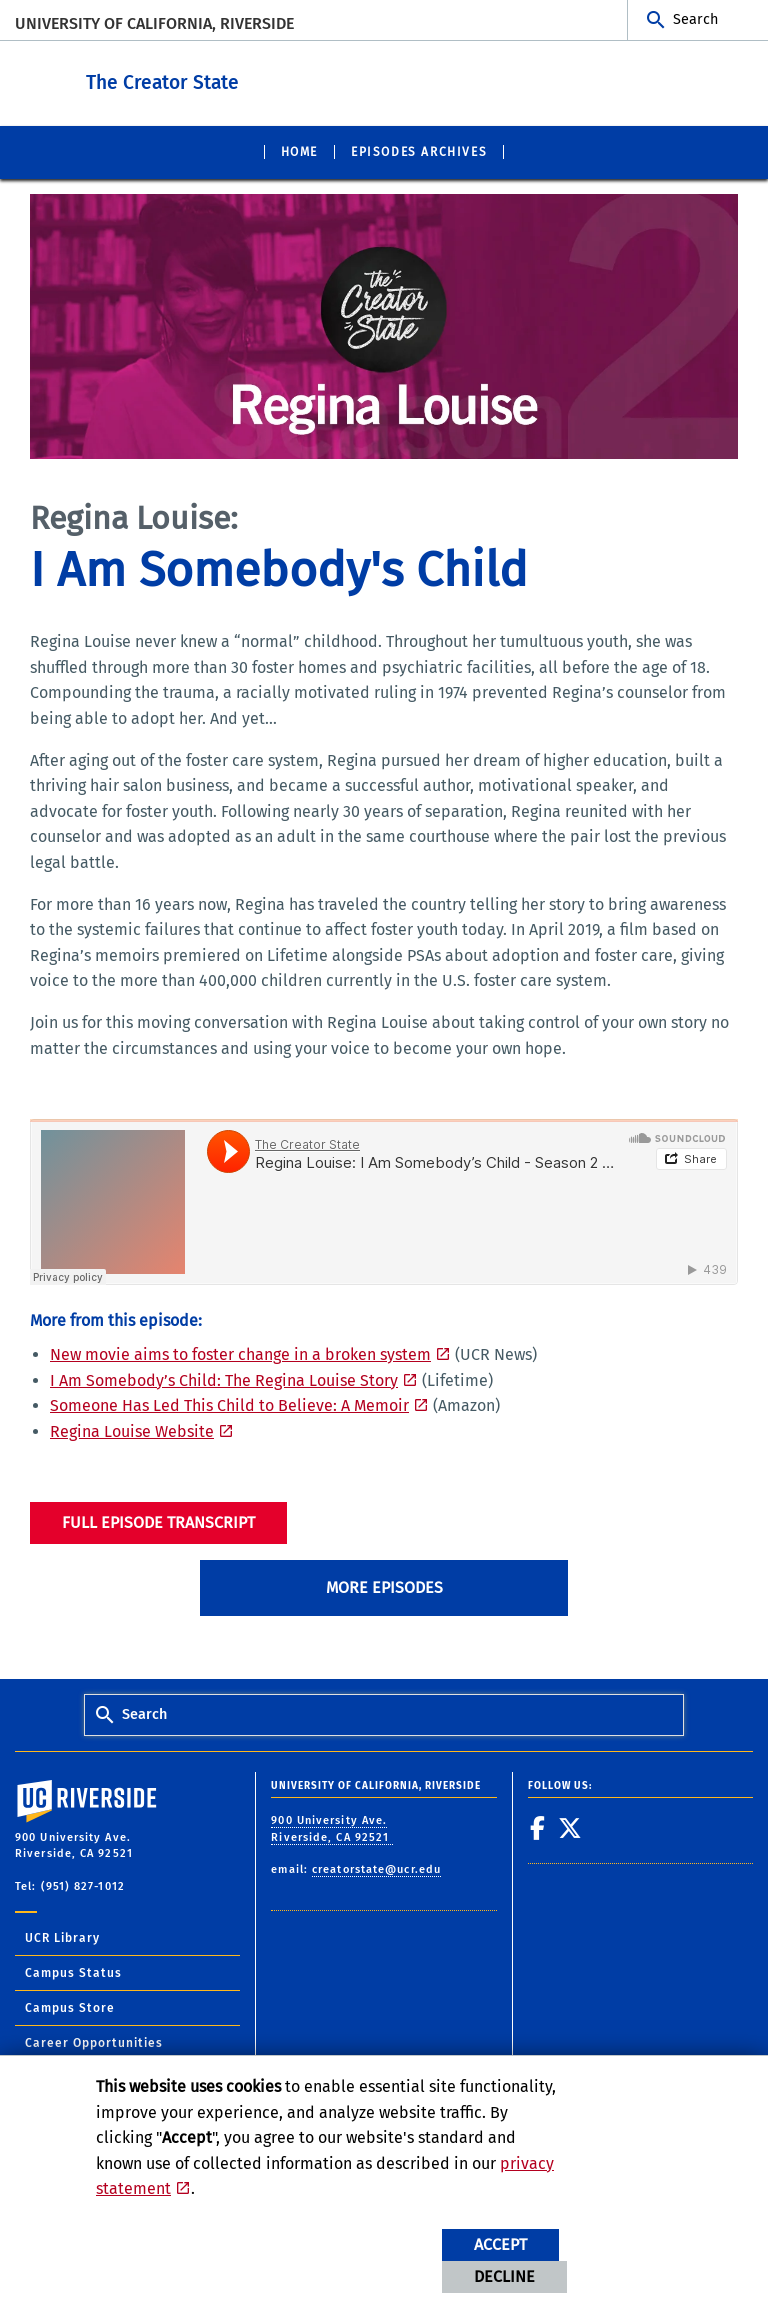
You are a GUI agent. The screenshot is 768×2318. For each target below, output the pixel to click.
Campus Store (70, 2007)
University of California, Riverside (154, 23)
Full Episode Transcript (158, 1521)
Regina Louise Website (132, 1430)
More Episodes (384, 1586)
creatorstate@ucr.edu (376, 1868)
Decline (504, 2276)
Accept (500, 2244)
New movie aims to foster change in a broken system (240, 1353)
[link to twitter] (570, 1827)
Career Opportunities (94, 2042)
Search (695, 19)
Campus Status (73, 1972)
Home (299, 151)
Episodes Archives (419, 151)
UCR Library (62, 1937)
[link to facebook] (538, 1827)
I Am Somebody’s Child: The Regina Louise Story (224, 1379)
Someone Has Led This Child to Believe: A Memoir (229, 1404)
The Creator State (286, 78)
